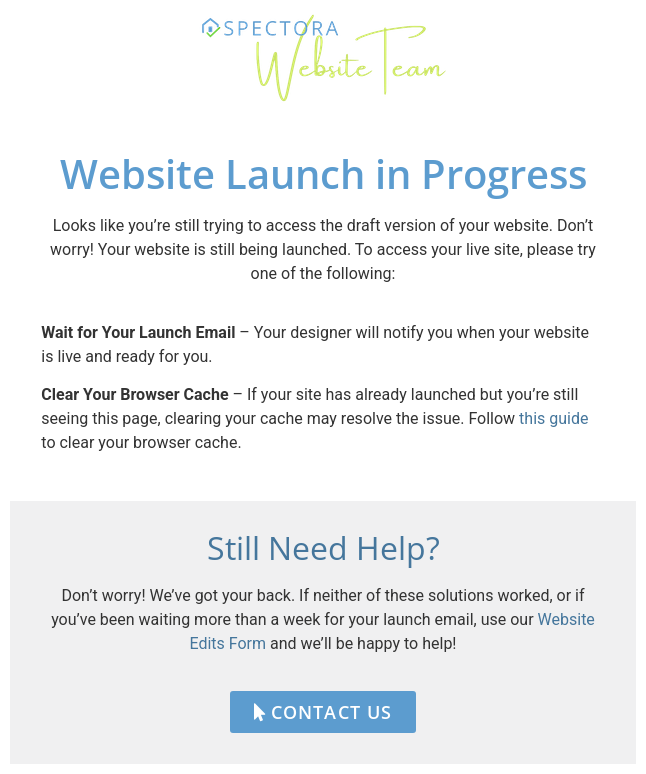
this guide (553, 418)
